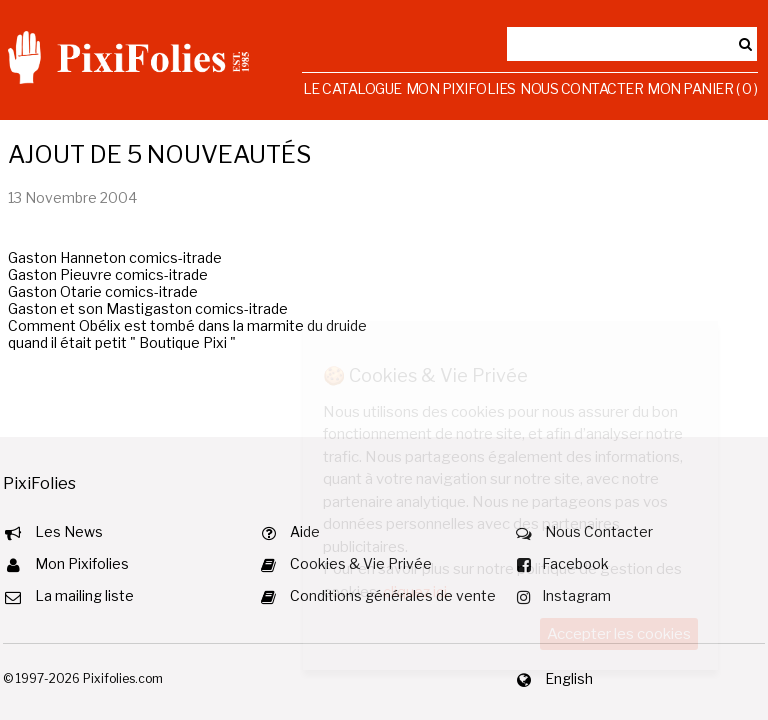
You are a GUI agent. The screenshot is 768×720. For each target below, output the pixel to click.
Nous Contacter (581, 88)
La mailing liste (84, 595)
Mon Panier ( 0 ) (702, 88)
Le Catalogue (352, 88)
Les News (69, 531)
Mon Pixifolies (461, 88)
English (569, 678)
